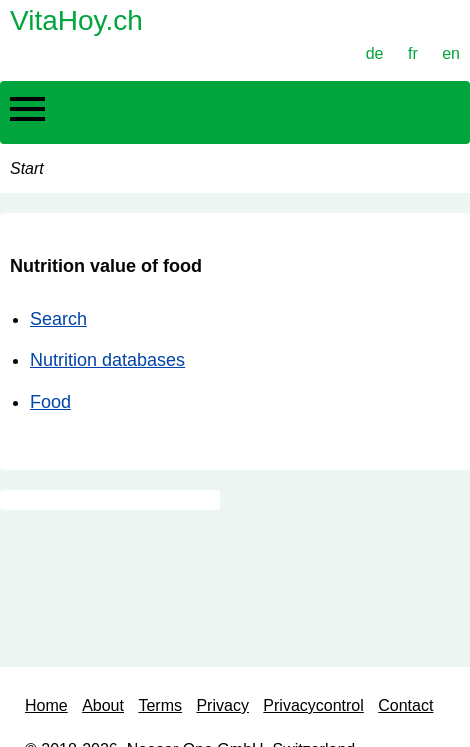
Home (46, 705)
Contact (405, 705)
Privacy (222, 705)
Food (50, 402)
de (375, 53)
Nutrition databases (107, 360)
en (451, 53)
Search (58, 319)
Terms (160, 705)
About (103, 705)
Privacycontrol (313, 705)
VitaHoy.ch (76, 20)
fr (413, 53)
